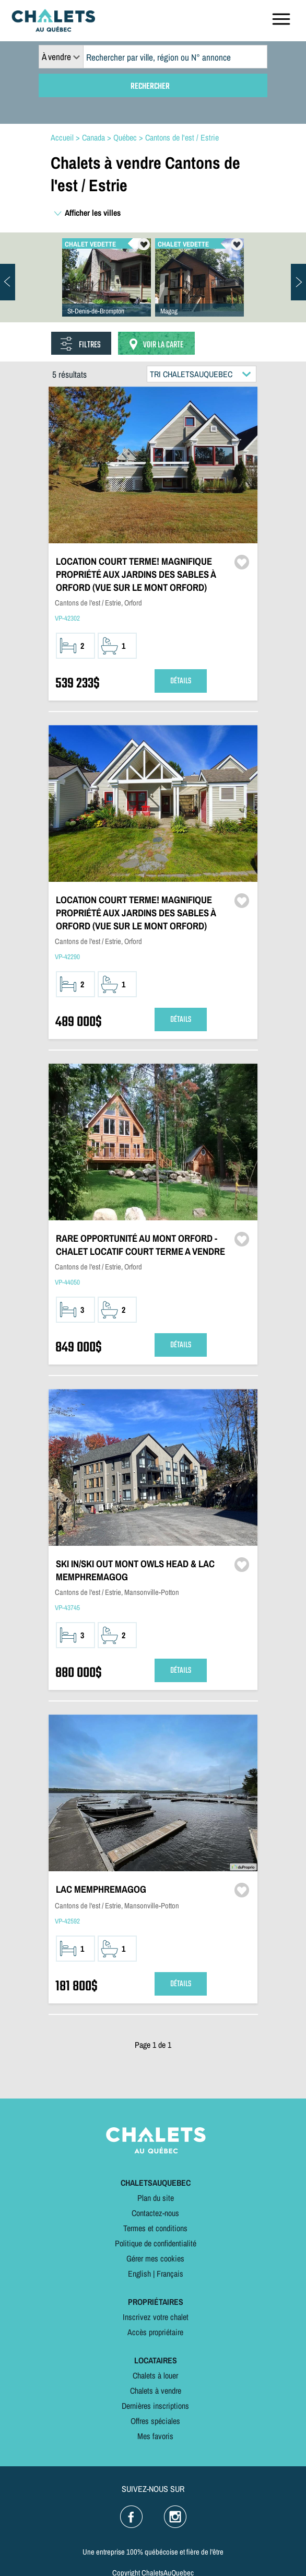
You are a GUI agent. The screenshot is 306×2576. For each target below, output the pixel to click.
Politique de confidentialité (155, 2243)
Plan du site (155, 2198)
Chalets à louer (155, 2375)
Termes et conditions (155, 2228)
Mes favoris (155, 2436)
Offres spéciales (155, 2421)
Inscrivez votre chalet (156, 2317)
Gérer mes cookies (155, 2258)
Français (170, 2273)
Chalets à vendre (155, 2390)
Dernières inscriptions (155, 2405)
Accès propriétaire (155, 2332)
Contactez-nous (155, 2213)
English (139, 2273)
